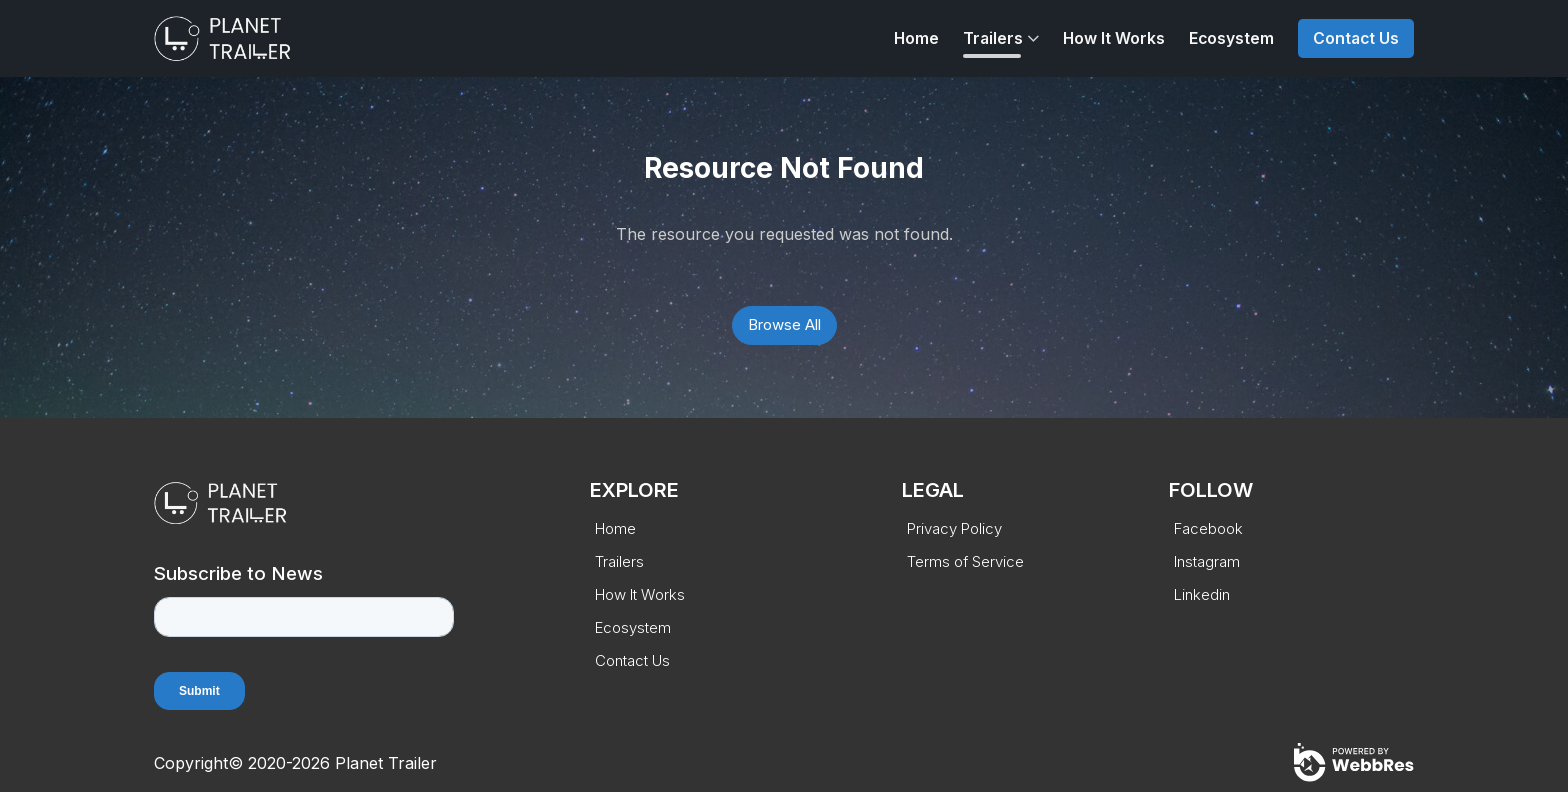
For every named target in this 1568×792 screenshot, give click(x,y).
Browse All (784, 324)
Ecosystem (1231, 38)
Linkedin (1202, 594)
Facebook (1208, 528)
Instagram (1207, 561)
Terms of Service (965, 561)
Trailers (993, 38)
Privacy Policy (954, 528)
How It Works (1114, 38)
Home (916, 38)
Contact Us (1356, 38)
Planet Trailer (386, 763)
